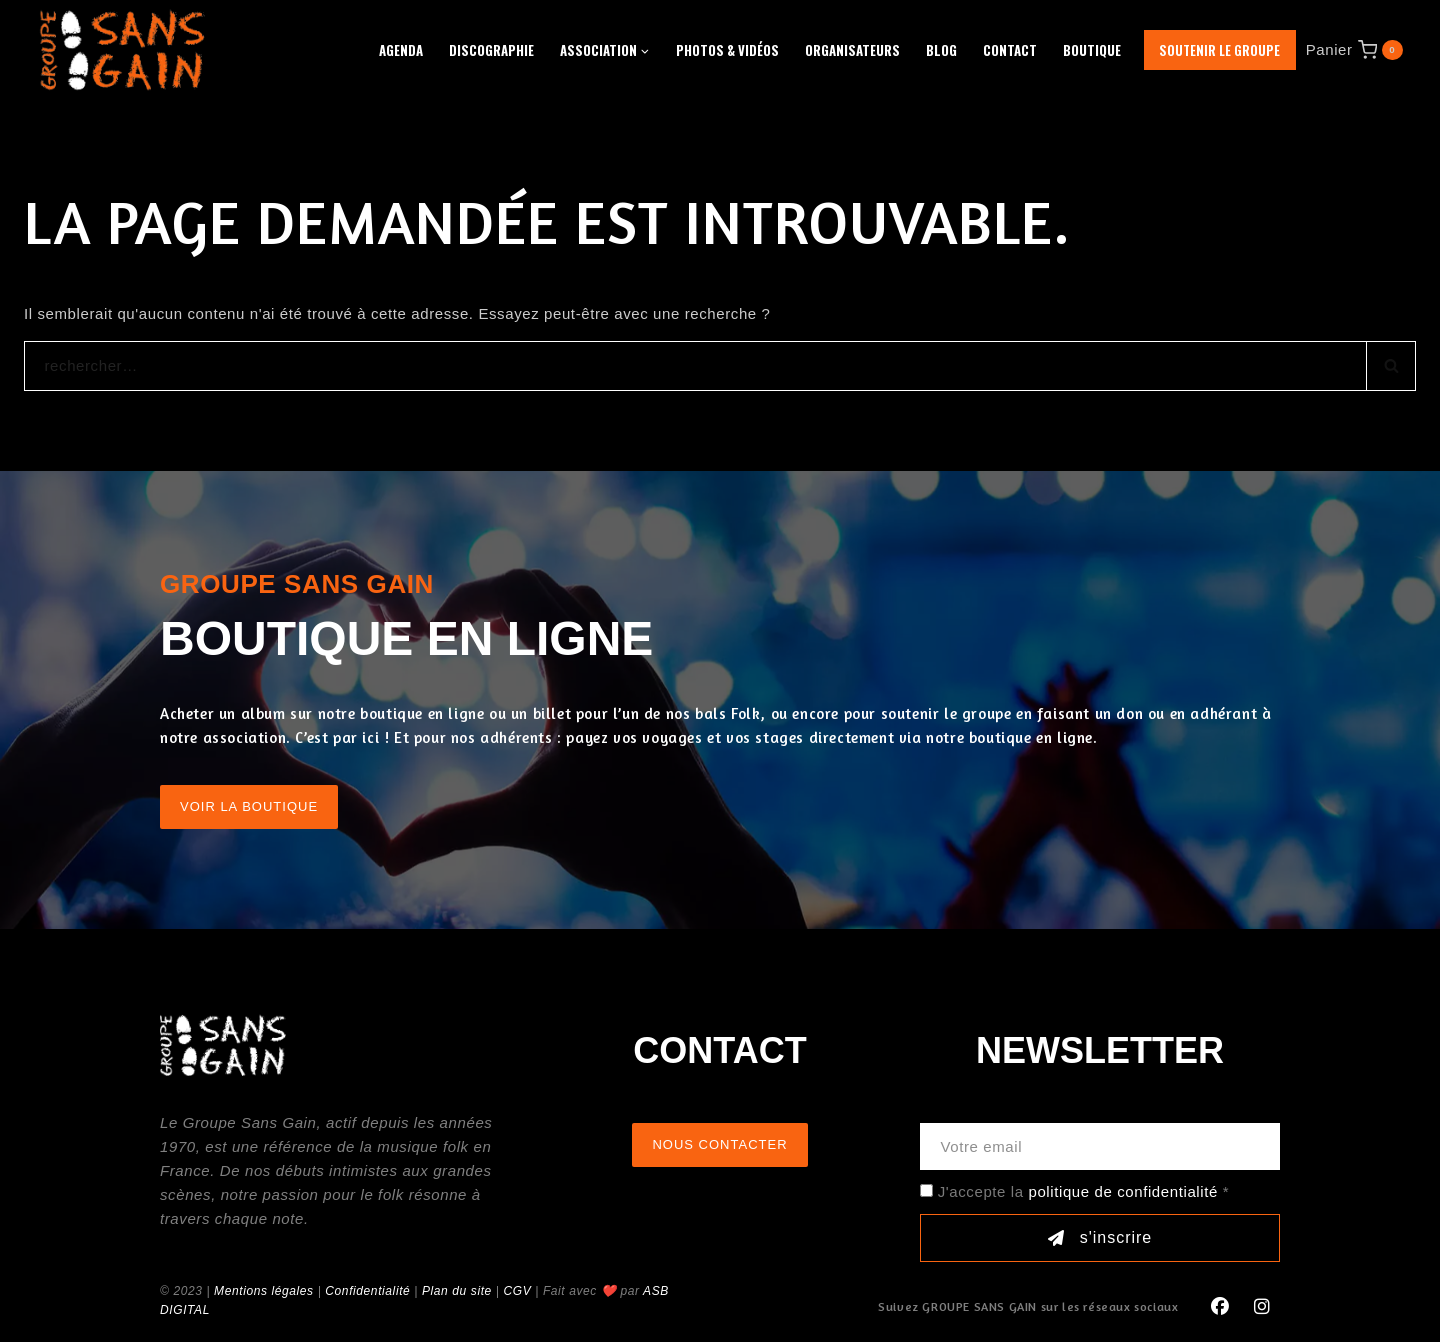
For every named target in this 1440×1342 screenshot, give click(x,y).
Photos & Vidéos (727, 50)
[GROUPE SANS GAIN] (123, 49)
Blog (941, 50)
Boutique (1092, 50)
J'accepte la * (1083, 1191)
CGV (517, 1291)
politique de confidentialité (1122, 1191)
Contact (1010, 50)
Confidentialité (367, 1291)
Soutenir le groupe (1219, 50)
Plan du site (457, 1291)
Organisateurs (852, 50)
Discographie (491, 50)
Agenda (401, 50)
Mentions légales (264, 1291)
